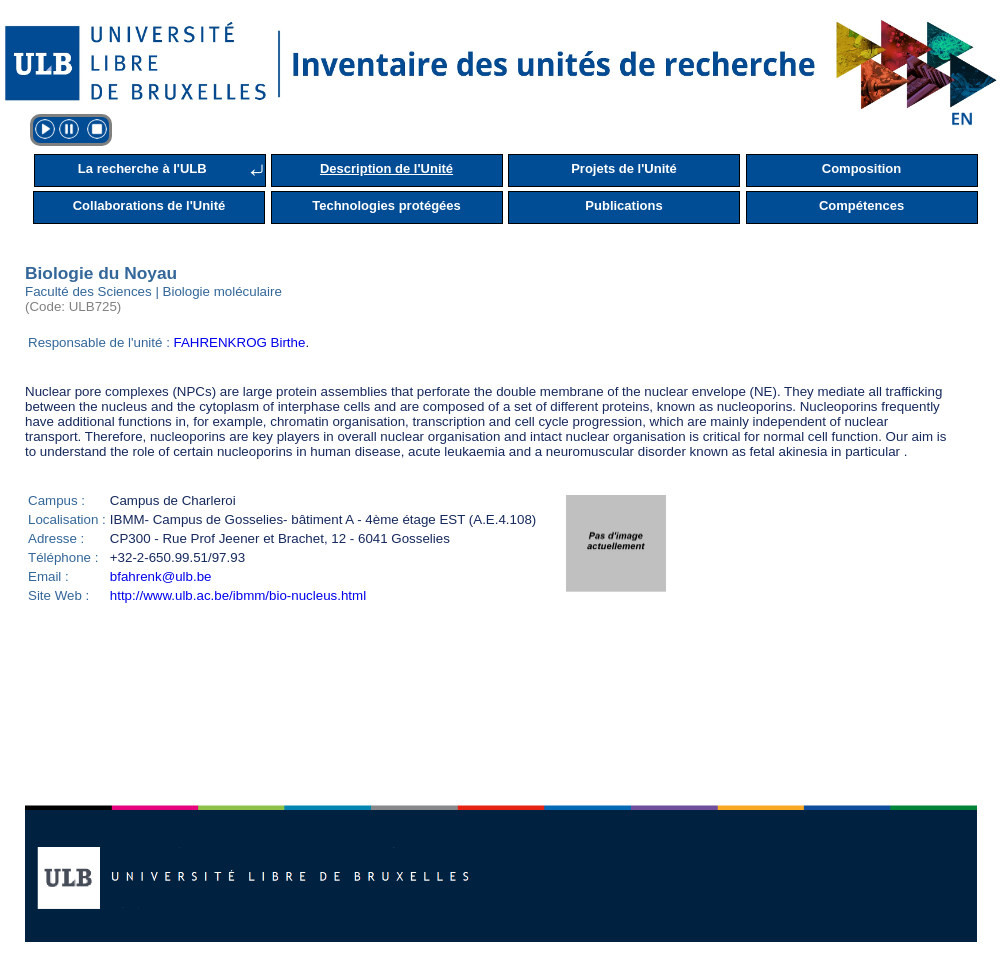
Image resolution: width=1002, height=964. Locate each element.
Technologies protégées (386, 205)
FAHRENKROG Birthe (240, 342)
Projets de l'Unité (624, 168)
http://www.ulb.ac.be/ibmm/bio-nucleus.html (238, 595)
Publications (623, 205)
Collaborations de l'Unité (149, 205)
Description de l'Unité (386, 168)
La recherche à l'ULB (142, 168)
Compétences (861, 205)
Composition (861, 168)
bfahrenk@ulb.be (161, 576)
